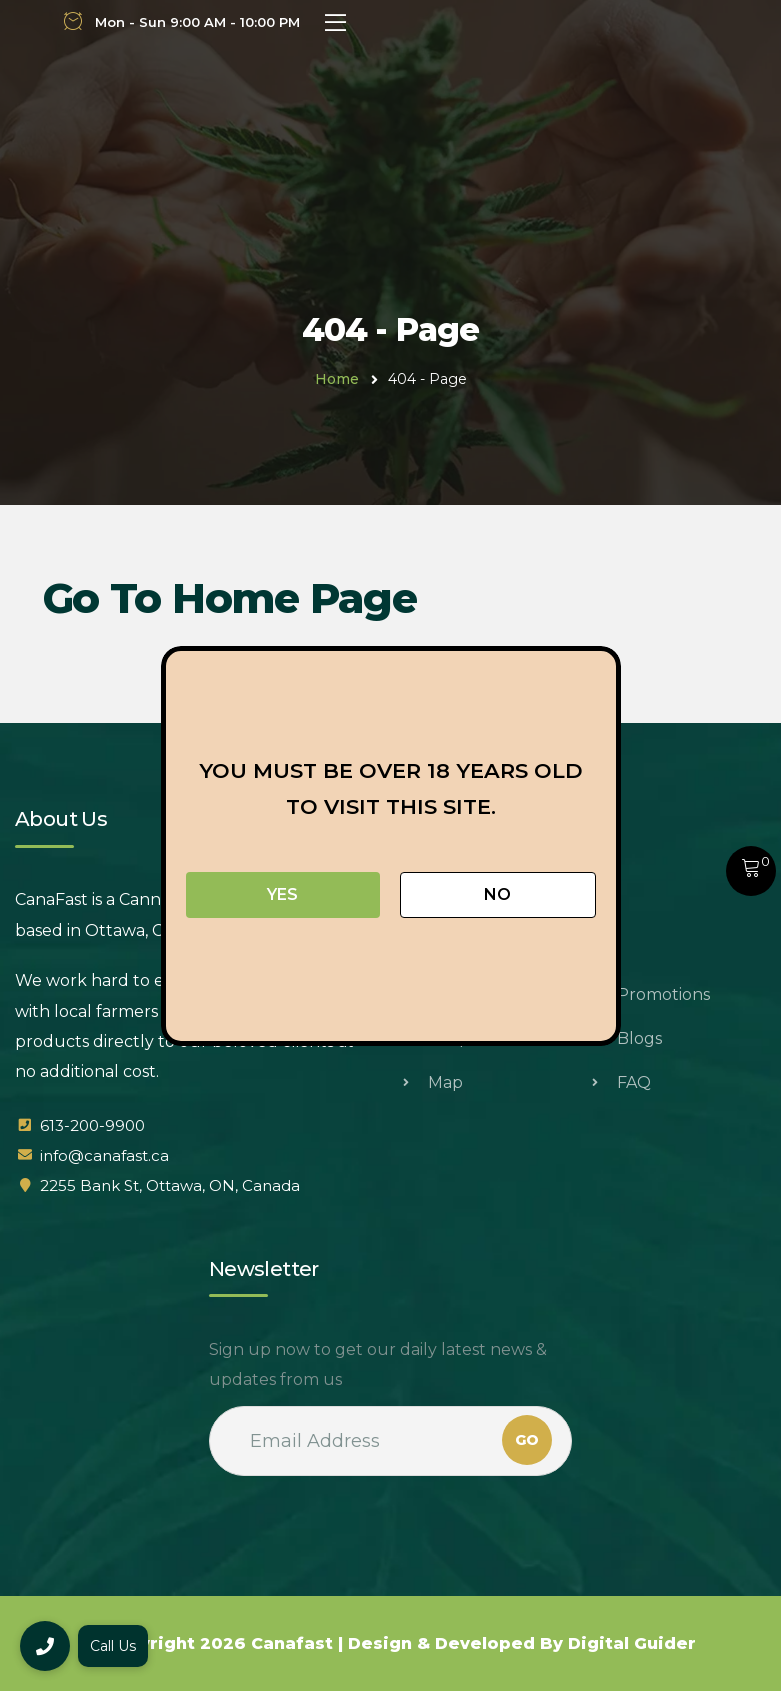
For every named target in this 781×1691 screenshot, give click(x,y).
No (497, 894)
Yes (282, 894)
